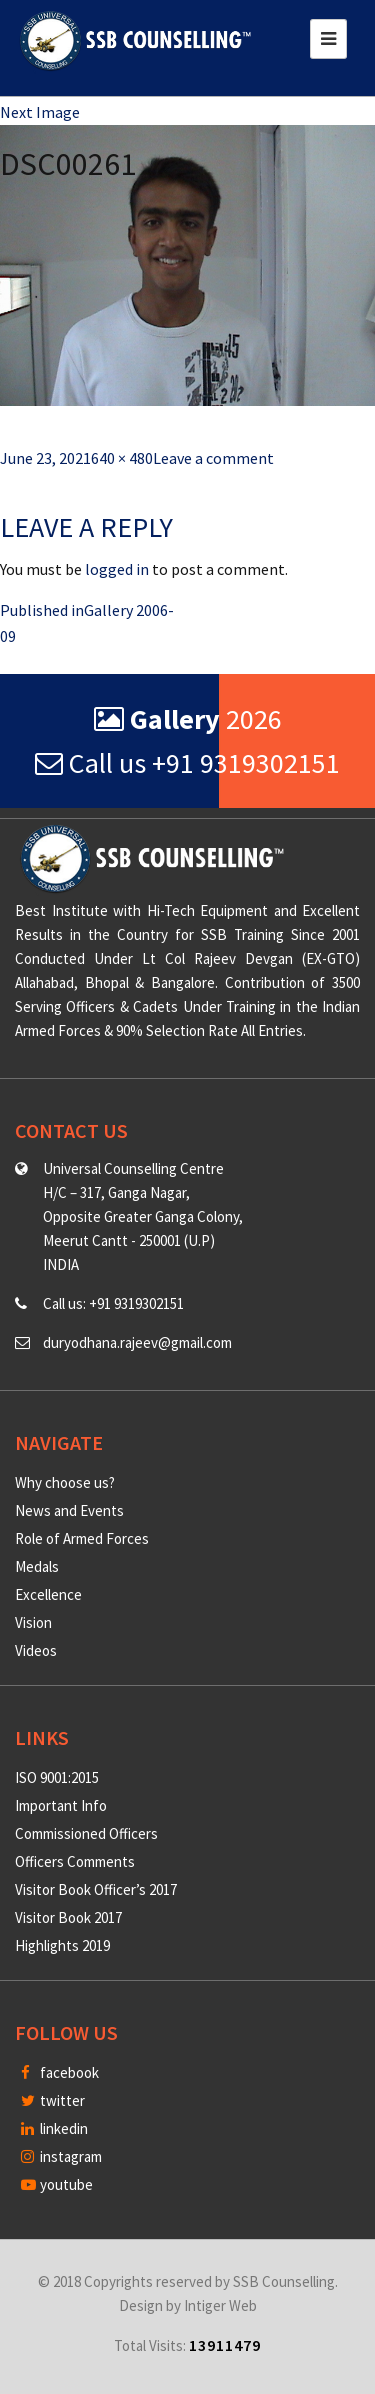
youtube (57, 2184)
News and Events (69, 1510)
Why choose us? (65, 1482)
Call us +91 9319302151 (187, 763)
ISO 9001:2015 (57, 1777)
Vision (33, 1622)
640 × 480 (122, 458)
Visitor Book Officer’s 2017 (96, 1889)
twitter (53, 2100)
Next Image (40, 112)
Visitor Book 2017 (68, 1917)
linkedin (54, 2128)
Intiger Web (220, 2305)
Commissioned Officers (86, 1833)
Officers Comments (75, 1861)
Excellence (48, 1594)
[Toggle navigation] (328, 39)
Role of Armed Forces (82, 1538)
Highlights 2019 (62, 1945)
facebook (60, 2072)
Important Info (61, 1805)
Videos (36, 1650)
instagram (61, 2156)
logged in (117, 569)
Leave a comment (213, 458)
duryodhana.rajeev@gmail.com (137, 1342)
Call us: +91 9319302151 (113, 1303)
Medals (37, 1566)
